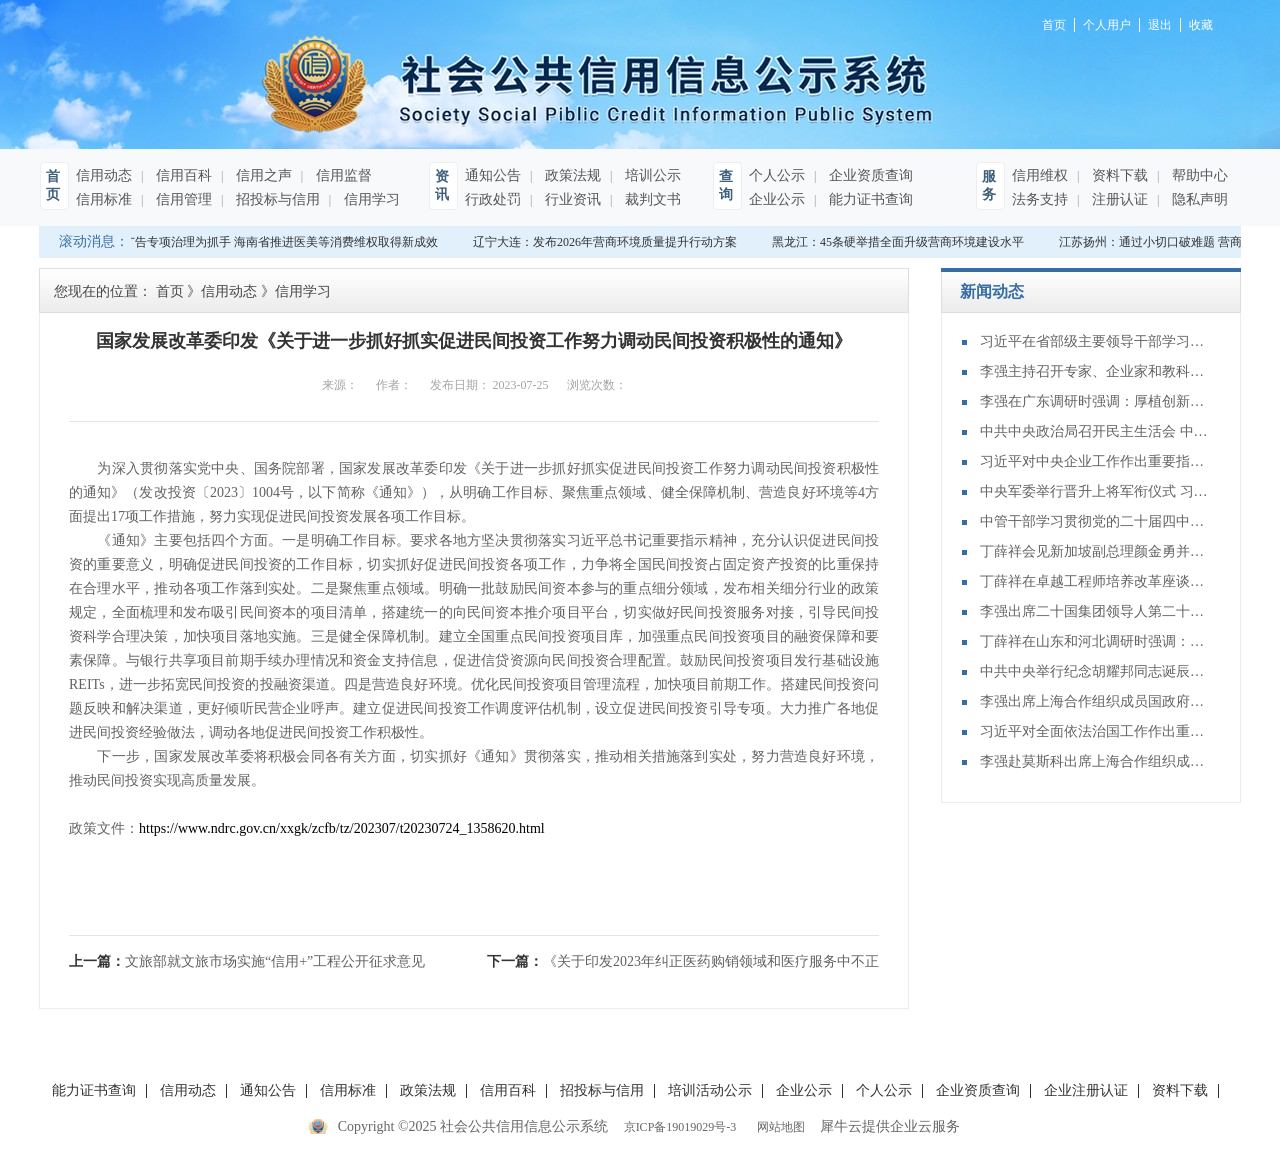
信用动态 (104, 175)
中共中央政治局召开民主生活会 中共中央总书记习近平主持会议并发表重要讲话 (1095, 431)
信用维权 (1040, 175)
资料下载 (1118, 175)
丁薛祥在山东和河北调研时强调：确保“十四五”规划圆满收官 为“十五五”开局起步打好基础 (1095, 641)
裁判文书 (651, 199)
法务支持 (1040, 199)
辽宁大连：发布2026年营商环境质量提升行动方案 (608, 242)
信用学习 (370, 199)
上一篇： (247, 961)
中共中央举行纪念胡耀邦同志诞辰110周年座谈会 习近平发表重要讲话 (1095, 671)
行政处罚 (493, 199)
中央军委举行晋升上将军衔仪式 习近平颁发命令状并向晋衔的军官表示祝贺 (1095, 491)
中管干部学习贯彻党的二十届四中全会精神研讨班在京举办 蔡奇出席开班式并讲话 (1095, 521)
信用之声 (262, 175)
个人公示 (777, 175)
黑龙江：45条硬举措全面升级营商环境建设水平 (901, 242)
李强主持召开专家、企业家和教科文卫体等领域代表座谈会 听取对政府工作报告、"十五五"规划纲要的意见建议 (1095, 371)
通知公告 (493, 175)
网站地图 (778, 1127)
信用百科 (182, 175)
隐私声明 (1198, 199)
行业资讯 (571, 199)
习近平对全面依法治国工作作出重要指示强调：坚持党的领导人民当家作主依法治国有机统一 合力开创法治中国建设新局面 (1095, 731)
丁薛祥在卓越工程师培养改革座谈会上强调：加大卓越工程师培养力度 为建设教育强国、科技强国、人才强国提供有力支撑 (1095, 581)
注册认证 (1118, 199)
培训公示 (651, 175)
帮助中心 (1198, 175)
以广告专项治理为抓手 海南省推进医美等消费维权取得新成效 (277, 242)
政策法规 (571, 175)
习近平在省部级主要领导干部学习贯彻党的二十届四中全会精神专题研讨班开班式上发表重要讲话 (1095, 341)
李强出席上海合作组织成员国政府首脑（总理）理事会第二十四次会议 (1095, 701)
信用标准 (104, 199)
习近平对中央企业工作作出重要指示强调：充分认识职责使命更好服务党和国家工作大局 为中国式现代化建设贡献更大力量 (1095, 461)
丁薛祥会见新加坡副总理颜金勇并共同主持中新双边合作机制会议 (1095, 551)
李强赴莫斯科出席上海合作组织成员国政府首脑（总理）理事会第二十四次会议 (1095, 761)
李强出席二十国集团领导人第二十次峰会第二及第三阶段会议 (1095, 611)
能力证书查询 (869, 199)
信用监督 (342, 175)
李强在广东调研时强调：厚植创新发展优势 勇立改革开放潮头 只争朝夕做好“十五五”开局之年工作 (1095, 401)
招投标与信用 (276, 199)
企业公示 (777, 199)
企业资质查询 (869, 175)
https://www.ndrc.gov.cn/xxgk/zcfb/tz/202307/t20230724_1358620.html (342, 828)
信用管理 (182, 199)
